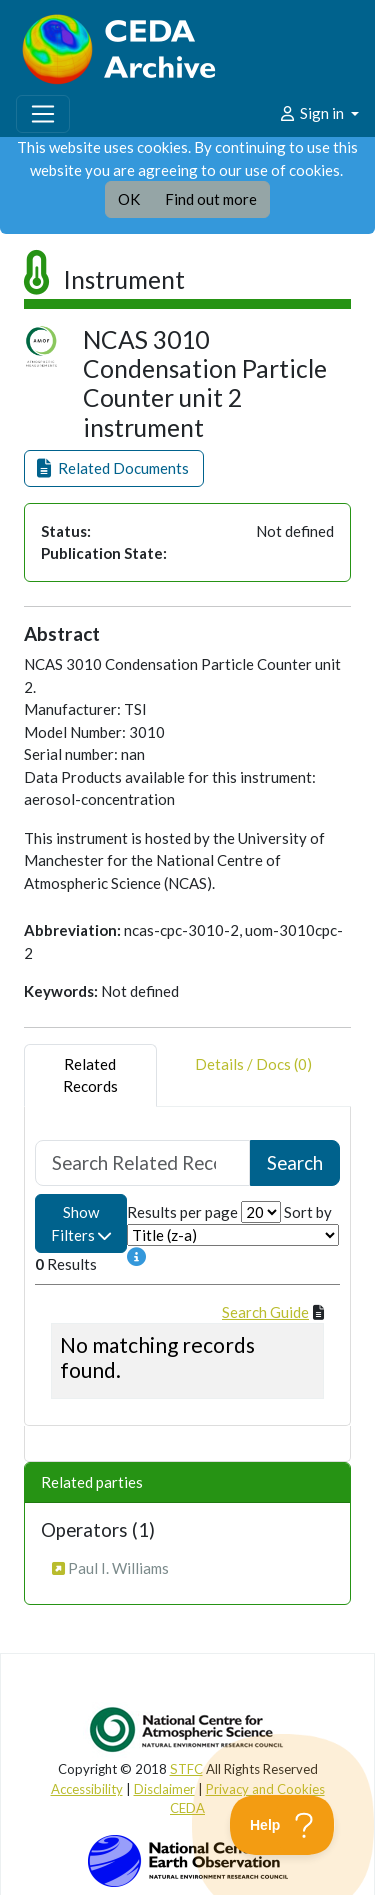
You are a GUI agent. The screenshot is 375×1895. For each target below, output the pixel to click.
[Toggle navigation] (43, 114)
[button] (114, 468)
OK (129, 199)
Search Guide (265, 1312)
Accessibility (87, 1789)
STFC (186, 1769)
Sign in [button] (312, 113)
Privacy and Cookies (265, 1789)
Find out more (211, 199)
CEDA (187, 1808)
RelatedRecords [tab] (90, 1075)
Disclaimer (164, 1789)
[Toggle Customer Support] (282, 1825)
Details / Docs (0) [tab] (253, 1075)
